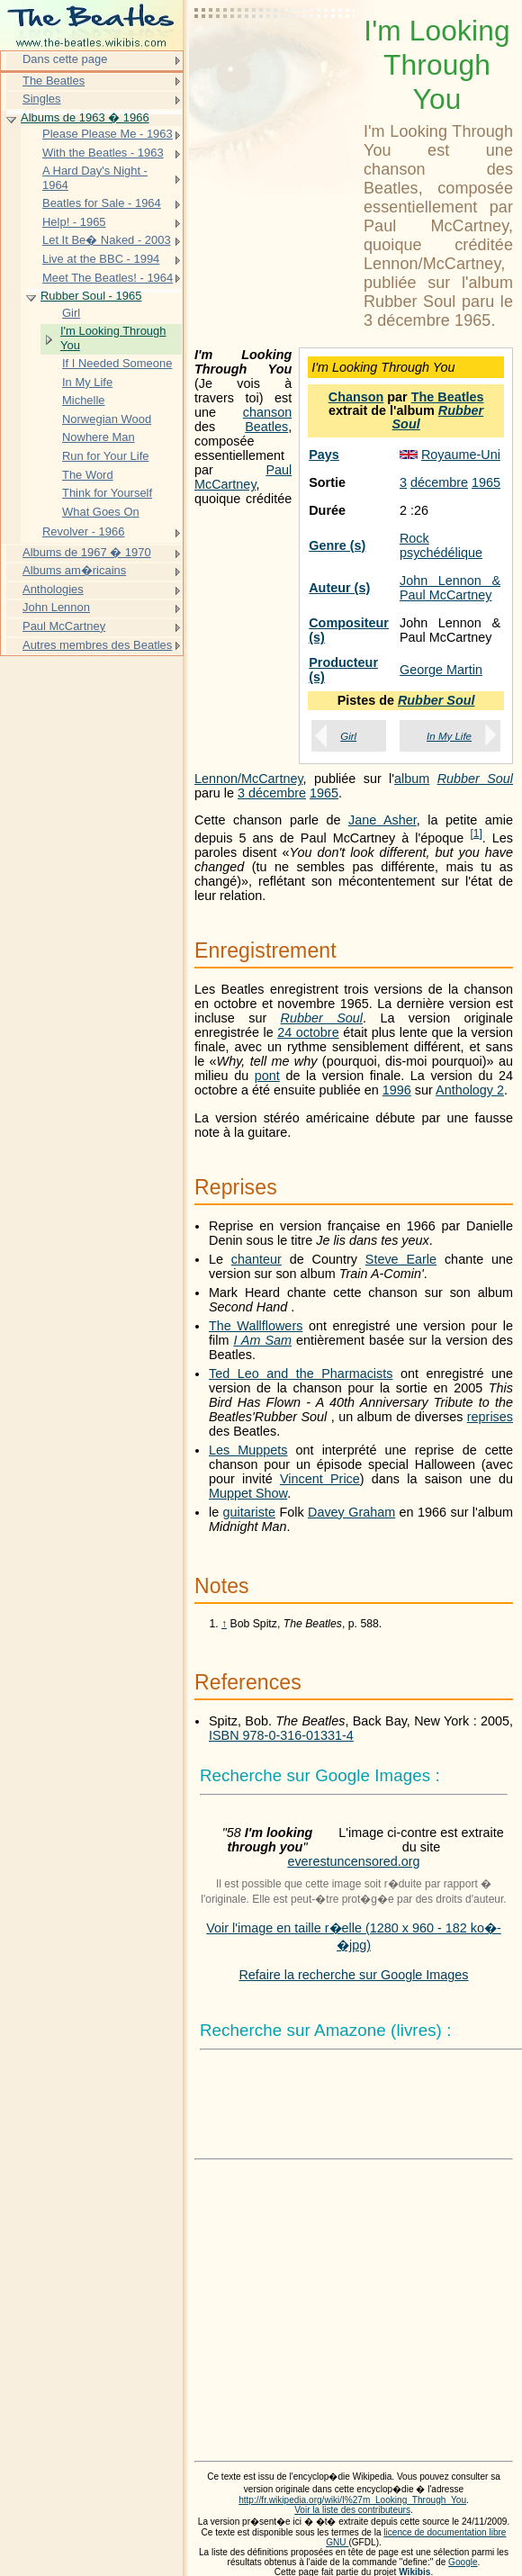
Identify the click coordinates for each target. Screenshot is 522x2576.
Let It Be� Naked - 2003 (106, 240)
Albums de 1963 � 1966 (85, 117)
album (411, 778)
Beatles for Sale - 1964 (101, 203)
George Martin (441, 669)
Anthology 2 (470, 1090)
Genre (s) (337, 545)
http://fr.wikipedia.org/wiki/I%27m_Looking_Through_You (352, 2500)
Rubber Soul (438, 417)
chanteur (256, 1259)
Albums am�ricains (74, 570)
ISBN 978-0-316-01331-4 (281, 1735)
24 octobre (308, 1032)
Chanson (356, 397)
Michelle (83, 400)
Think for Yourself (107, 493)
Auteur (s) (339, 588)
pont (267, 1075)
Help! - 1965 (74, 222)
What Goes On (101, 511)
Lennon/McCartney (248, 778)
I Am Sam (262, 1340)
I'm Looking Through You (113, 338)
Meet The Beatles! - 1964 (107, 277)
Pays (324, 454)
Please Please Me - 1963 (107, 133)
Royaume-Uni (460, 454)
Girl (348, 736)
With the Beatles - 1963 (103, 152)
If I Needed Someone (117, 363)
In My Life (449, 736)
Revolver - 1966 (83, 531)
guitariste (249, 1512)
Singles (41, 98)
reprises (490, 1417)
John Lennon (56, 607)
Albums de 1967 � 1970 (86, 552)
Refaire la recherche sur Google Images (353, 1975)
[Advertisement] (275, 58)
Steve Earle (400, 1259)
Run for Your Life (105, 456)
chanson (267, 412)
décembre (439, 482)
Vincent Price (320, 1479)
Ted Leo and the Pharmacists (300, 1373)
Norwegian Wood (106, 419)
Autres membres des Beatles (97, 645)
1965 (486, 482)
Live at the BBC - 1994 (100, 259)
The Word (87, 475)
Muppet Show (248, 1493)
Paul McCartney (243, 477)
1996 (396, 1090)
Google (463, 2562)
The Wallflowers (255, 1326)
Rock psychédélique (441, 545)
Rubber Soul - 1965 (90, 295)
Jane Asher (382, 820)
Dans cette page (64, 59)
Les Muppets (248, 1450)
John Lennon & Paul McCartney (450, 587)
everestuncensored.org (353, 1861)
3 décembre (272, 793)
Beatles (266, 426)
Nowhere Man (98, 437)
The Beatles (447, 397)
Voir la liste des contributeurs (352, 2510)
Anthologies (53, 589)
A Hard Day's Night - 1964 (95, 178)
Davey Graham (351, 1512)
